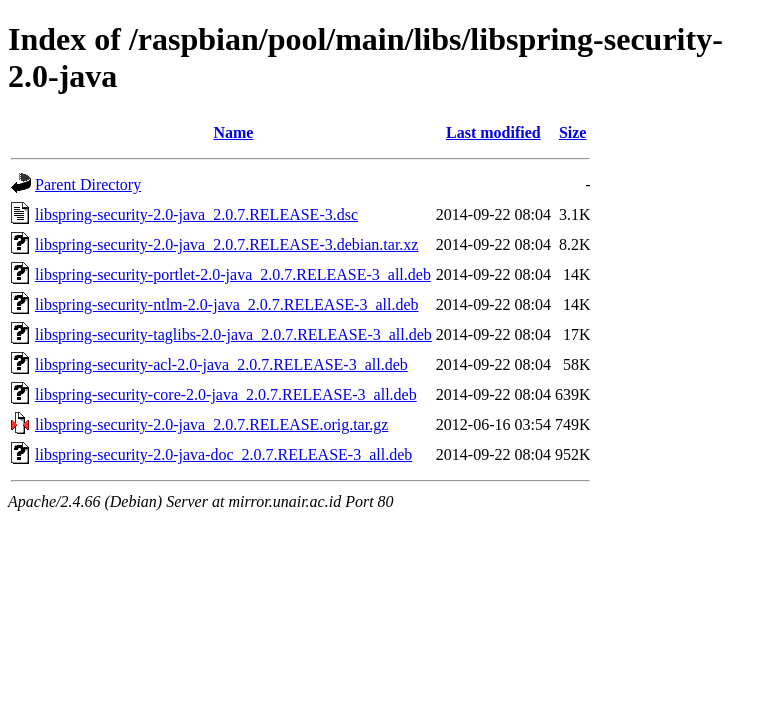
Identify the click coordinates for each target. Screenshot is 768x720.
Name (233, 132)
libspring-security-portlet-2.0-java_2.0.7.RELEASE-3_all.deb (233, 274)
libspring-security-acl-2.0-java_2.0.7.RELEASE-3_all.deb (221, 364)
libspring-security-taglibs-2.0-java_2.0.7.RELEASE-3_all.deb (233, 334)
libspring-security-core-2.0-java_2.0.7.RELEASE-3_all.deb (226, 394)
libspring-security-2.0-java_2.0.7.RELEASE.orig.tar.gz (211, 424)
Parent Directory (88, 184)
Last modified (493, 132)
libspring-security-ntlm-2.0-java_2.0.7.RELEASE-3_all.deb (226, 304)
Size (573, 132)
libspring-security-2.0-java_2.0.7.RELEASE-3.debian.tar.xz (226, 244)
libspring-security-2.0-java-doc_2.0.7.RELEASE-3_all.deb (223, 454)
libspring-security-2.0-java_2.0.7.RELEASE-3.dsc (196, 214)
